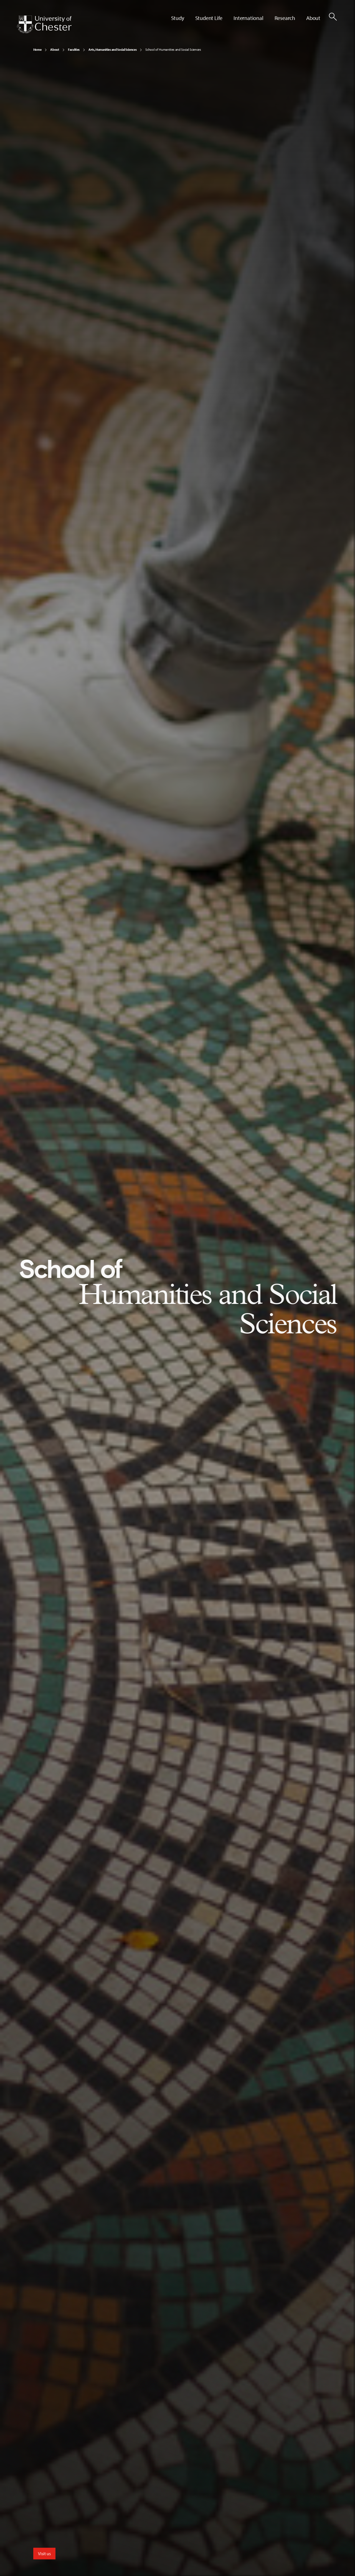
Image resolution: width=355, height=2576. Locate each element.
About (54, 49)
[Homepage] (44, 24)
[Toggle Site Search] (332, 16)
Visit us (44, 2553)
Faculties (74, 49)
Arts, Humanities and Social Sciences (112, 49)
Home (37, 49)
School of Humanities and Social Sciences (173, 49)
